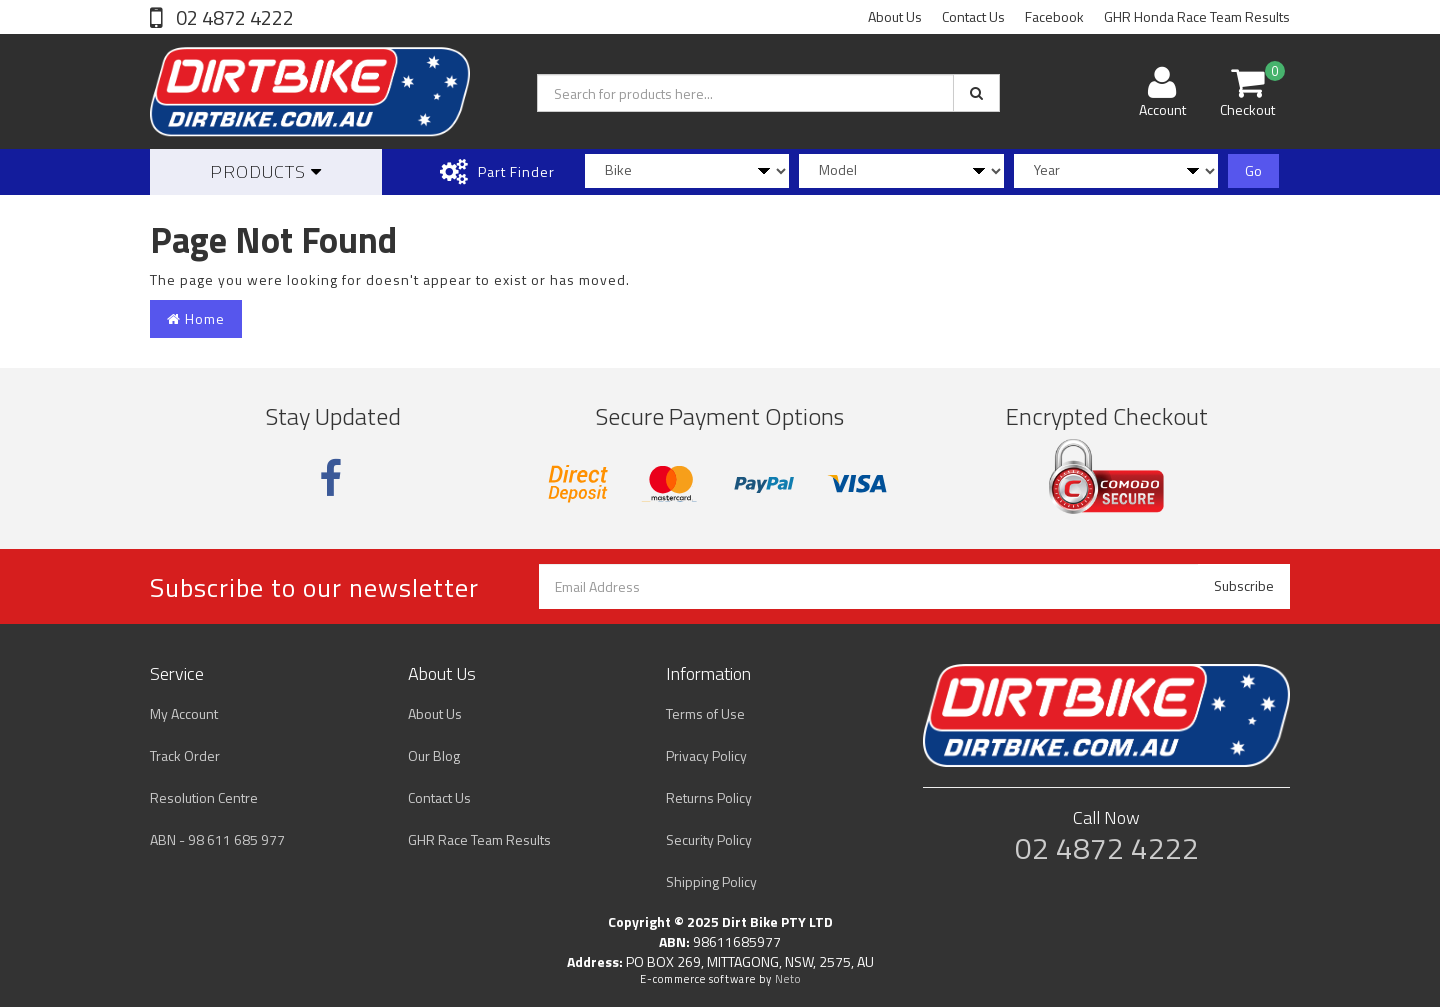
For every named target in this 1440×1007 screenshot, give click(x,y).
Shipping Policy (711, 881)
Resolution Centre (204, 797)
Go (1253, 170)
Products (266, 171)
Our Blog (434, 755)
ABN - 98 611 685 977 (217, 839)
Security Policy (709, 839)
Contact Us (973, 16)
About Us (895, 16)
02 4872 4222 (233, 17)
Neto (788, 979)
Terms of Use (705, 713)
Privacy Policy (706, 755)
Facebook (1054, 16)
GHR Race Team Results (479, 839)
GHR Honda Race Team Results (1197, 16)
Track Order (185, 755)
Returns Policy (709, 797)
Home (196, 318)
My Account (184, 713)
